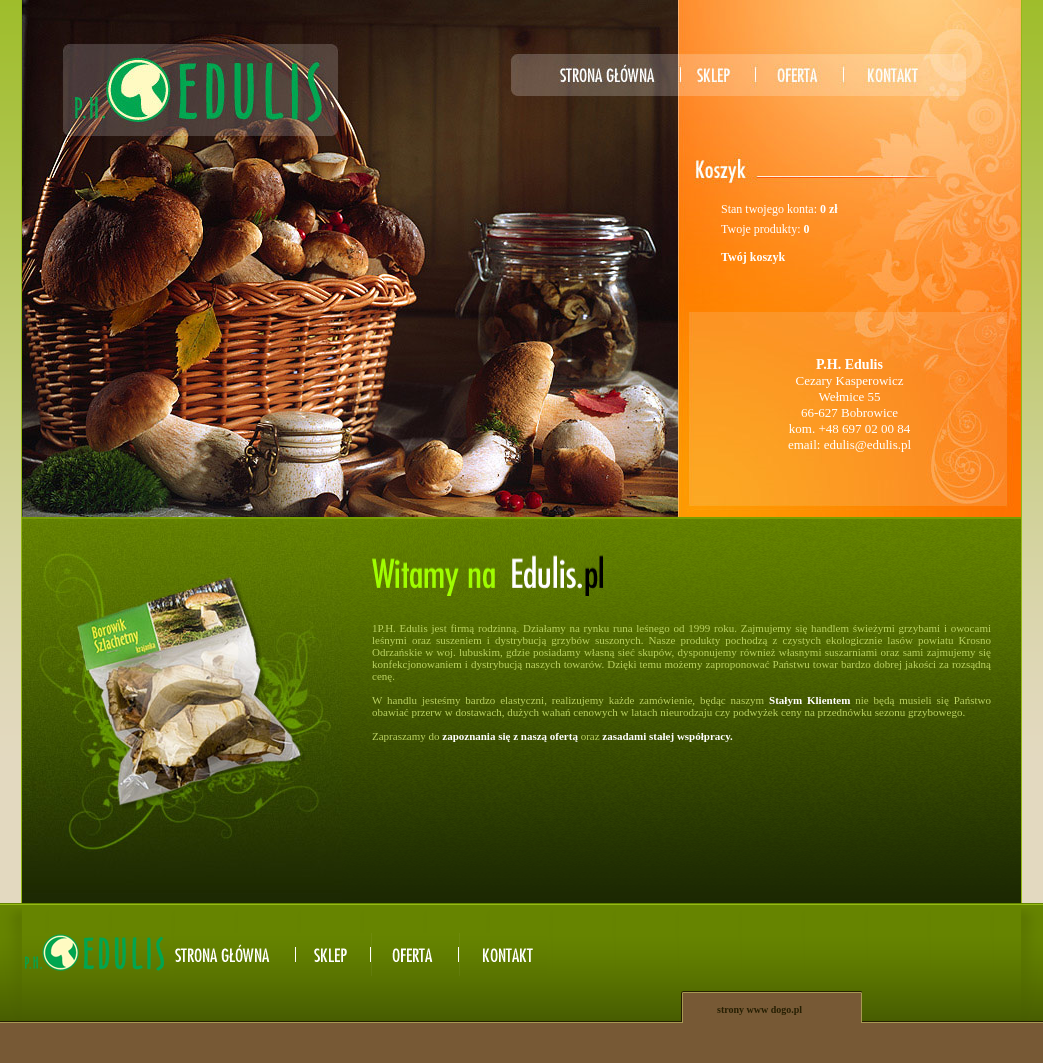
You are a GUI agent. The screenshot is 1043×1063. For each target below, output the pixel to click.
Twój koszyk (753, 257)
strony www (742, 1009)
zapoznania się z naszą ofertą (510, 736)
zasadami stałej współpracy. (667, 736)
